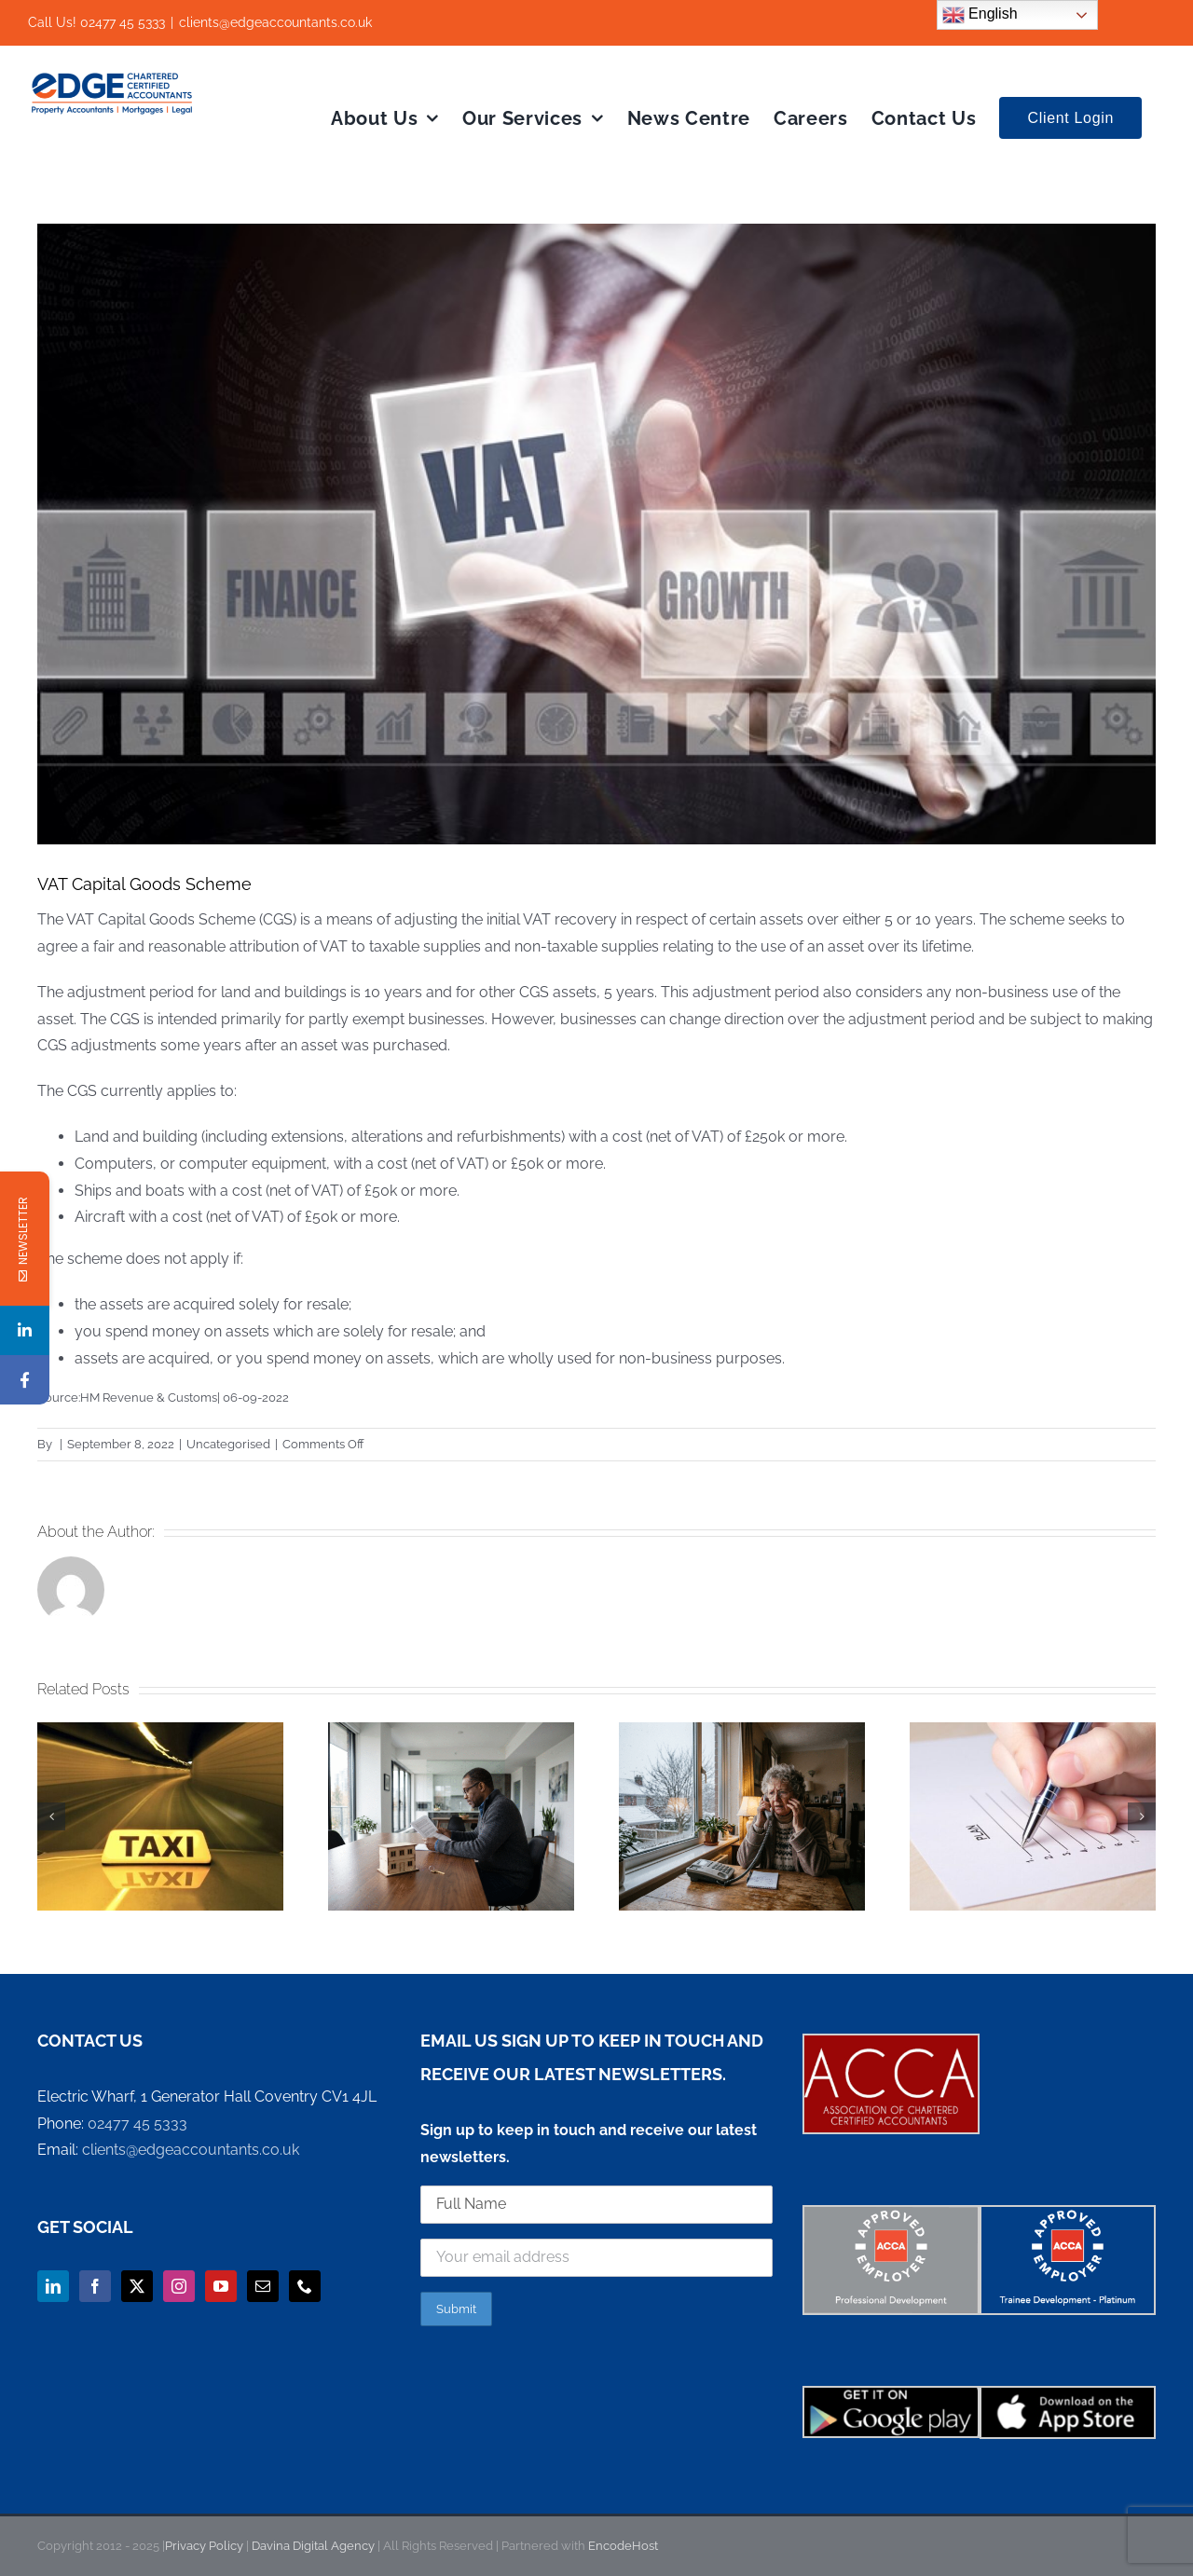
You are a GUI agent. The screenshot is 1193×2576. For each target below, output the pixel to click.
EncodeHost (621, 2546)
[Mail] (263, 2286)
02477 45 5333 (137, 2123)
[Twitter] (137, 2286)
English (980, 15)
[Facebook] (95, 2286)
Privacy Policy (204, 2546)
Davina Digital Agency (314, 2546)
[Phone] (305, 2286)
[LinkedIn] (53, 2286)
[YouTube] (221, 2286)
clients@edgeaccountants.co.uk (275, 22)
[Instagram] (179, 2286)
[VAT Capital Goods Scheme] (596, 534)
